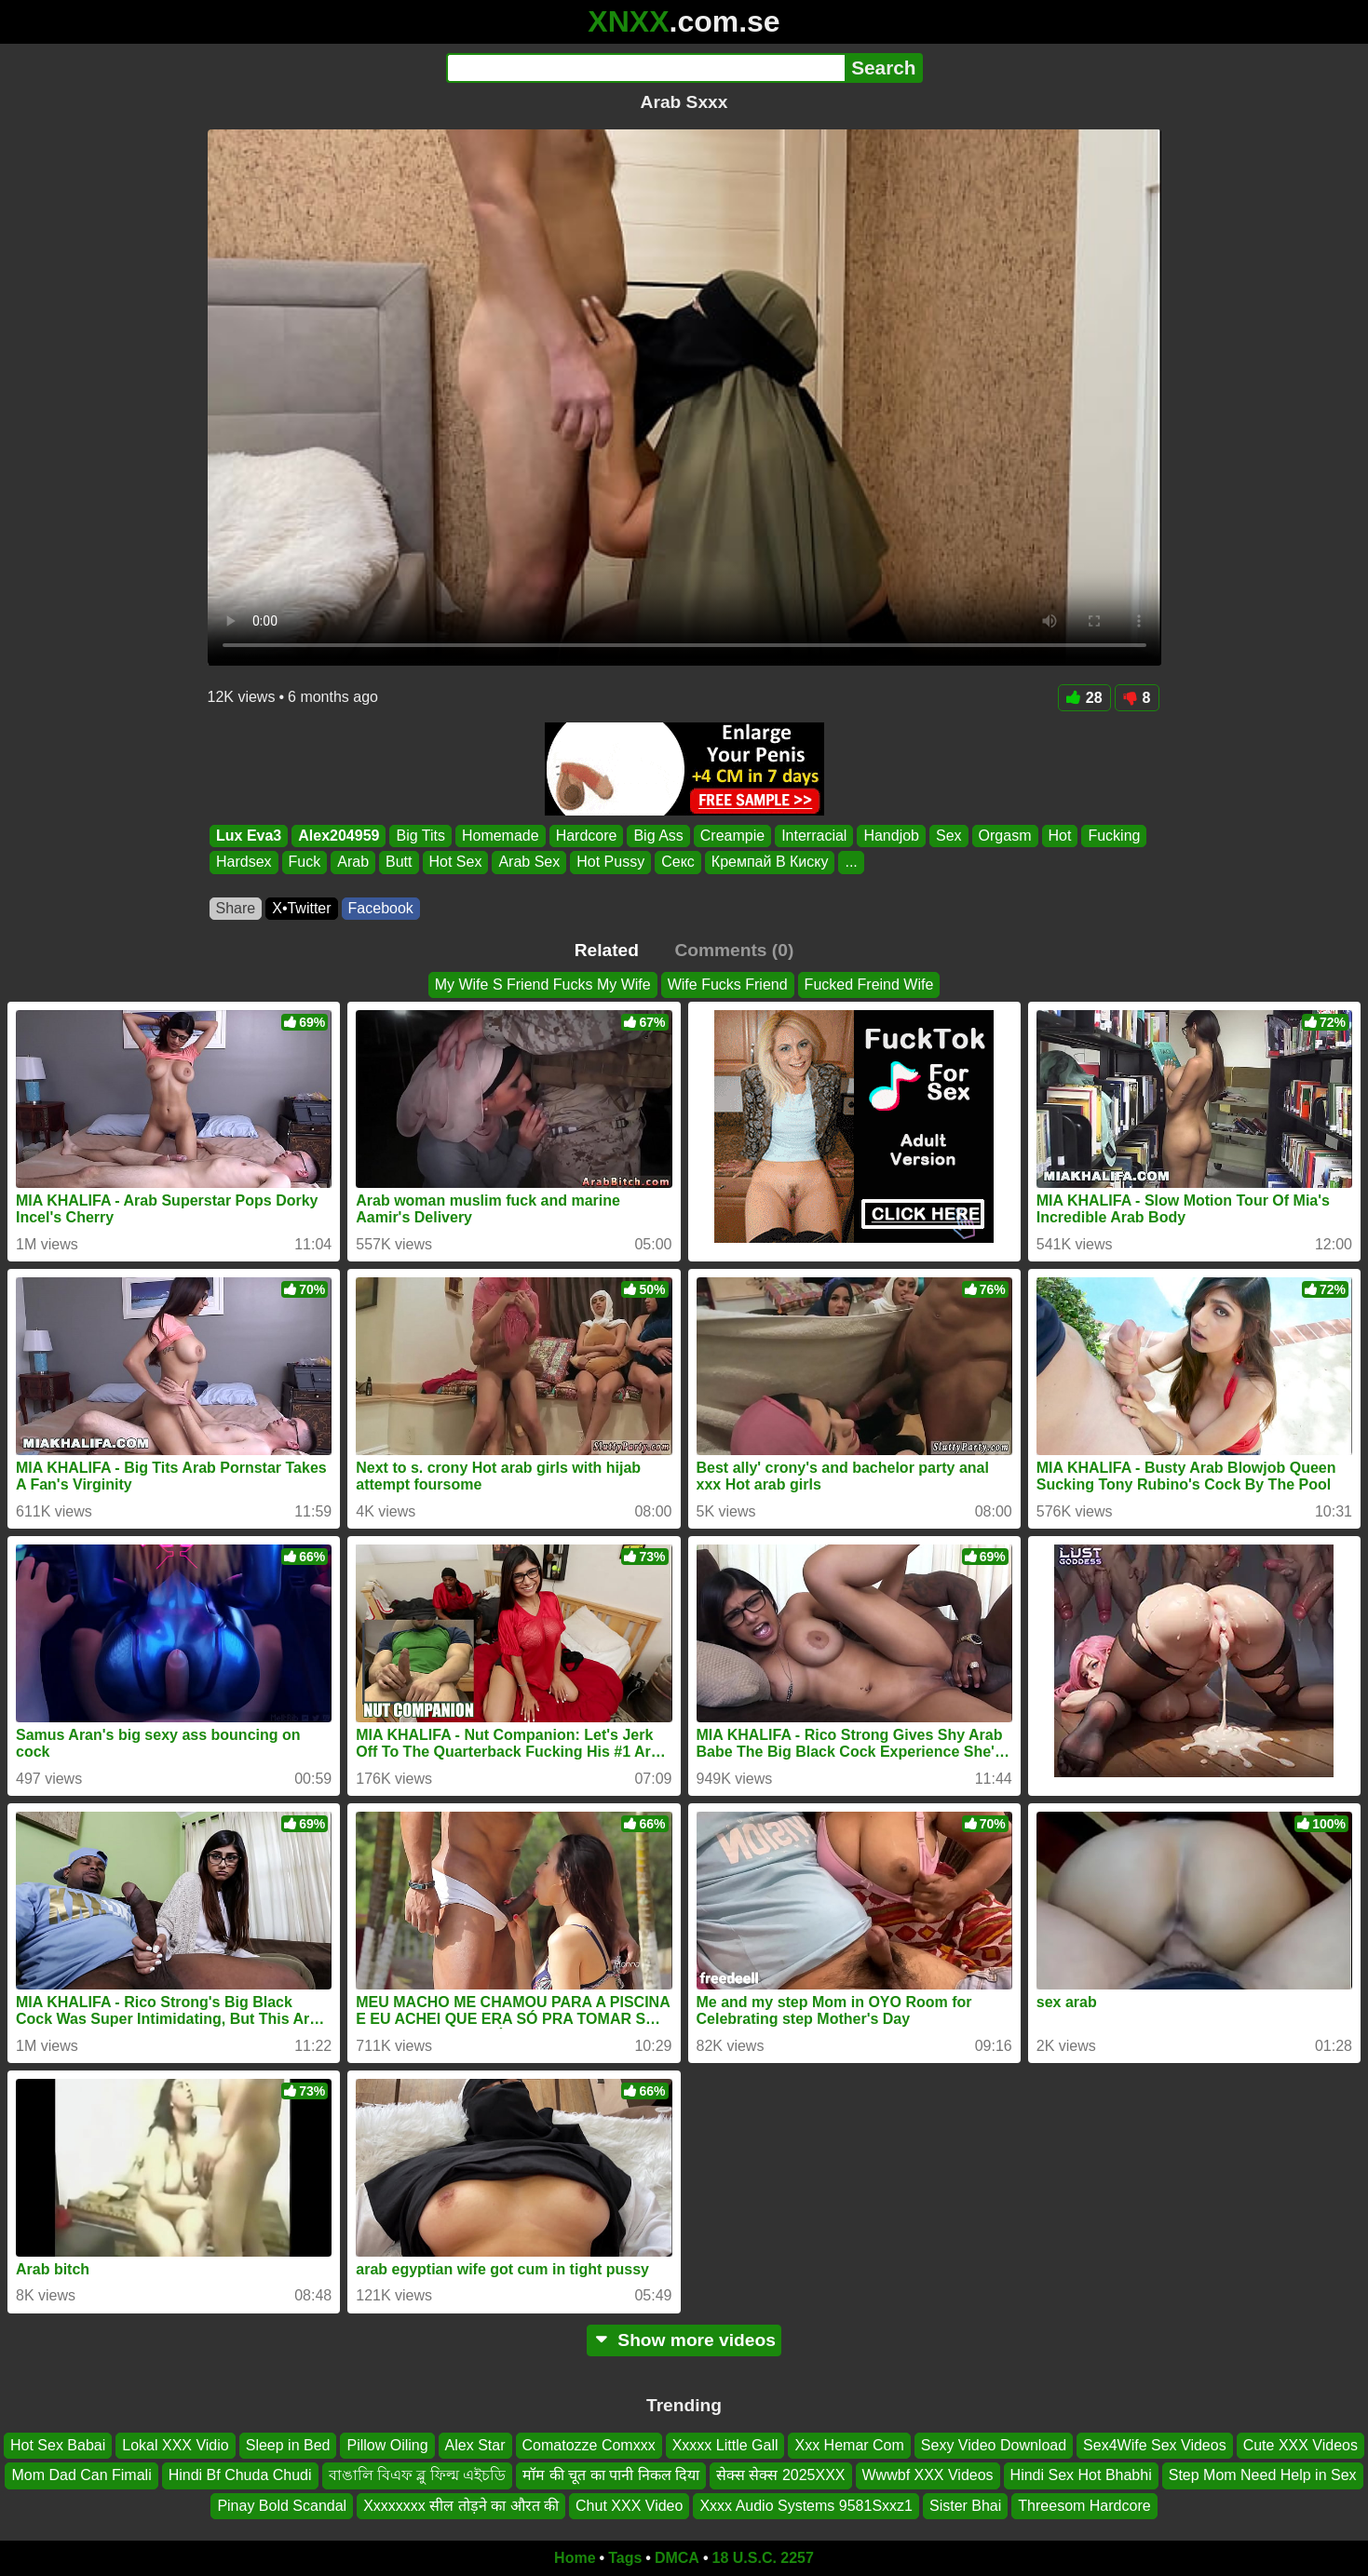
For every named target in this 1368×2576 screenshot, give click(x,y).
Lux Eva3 (248, 835)
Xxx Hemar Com (848, 2445)
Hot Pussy (610, 862)
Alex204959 (338, 835)
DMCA (677, 2558)
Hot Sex (454, 862)
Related (607, 950)
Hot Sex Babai (57, 2445)
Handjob (891, 835)
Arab (353, 862)
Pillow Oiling (386, 2445)
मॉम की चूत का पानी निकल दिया (610, 2475)
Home (574, 2558)
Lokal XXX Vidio (175, 2445)
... (851, 862)
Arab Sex (529, 862)
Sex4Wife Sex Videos (1154, 2445)
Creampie (731, 835)
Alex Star (475, 2445)
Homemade (499, 835)
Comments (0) (733, 950)
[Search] (646, 68)
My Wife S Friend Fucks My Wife (543, 984)
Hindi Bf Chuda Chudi (240, 2475)
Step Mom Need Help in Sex (1263, 2475)
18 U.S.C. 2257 (763, 2558)
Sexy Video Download (993, 2445)
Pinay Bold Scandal (281, 2506)
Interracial (814, 835)
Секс (678, 862)
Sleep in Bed (288, 2445)
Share (236, 908)
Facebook (380, 908)
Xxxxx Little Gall (725, 2445)
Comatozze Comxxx (589, 2445)
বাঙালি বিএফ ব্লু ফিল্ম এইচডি (418, 2475)
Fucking (1114, 835)
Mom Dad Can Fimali (81, 2475)
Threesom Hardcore (1084, 2506)
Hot (1059, 835)
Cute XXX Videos (1300, 2445)
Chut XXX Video (629, 2506)
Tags (625, 2558)
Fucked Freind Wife (869, 984)
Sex (949, 835)
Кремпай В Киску (769, 862)
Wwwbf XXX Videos (928, 2475)
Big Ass (658, 835)
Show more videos (684, 2340)
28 (1084, 698)
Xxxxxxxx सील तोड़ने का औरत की (461, 2506)
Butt (399, 862)
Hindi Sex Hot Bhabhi (1081, 2475)
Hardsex (244, 862)
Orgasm (1004, 835)
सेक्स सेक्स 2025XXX (781, 2475)
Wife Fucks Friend (728, 984)
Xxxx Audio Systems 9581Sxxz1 (806, 2506)
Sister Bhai (965, 2506)
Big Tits (420, 835)
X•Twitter (301, 908)
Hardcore (585, 835)
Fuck (304, 862)
